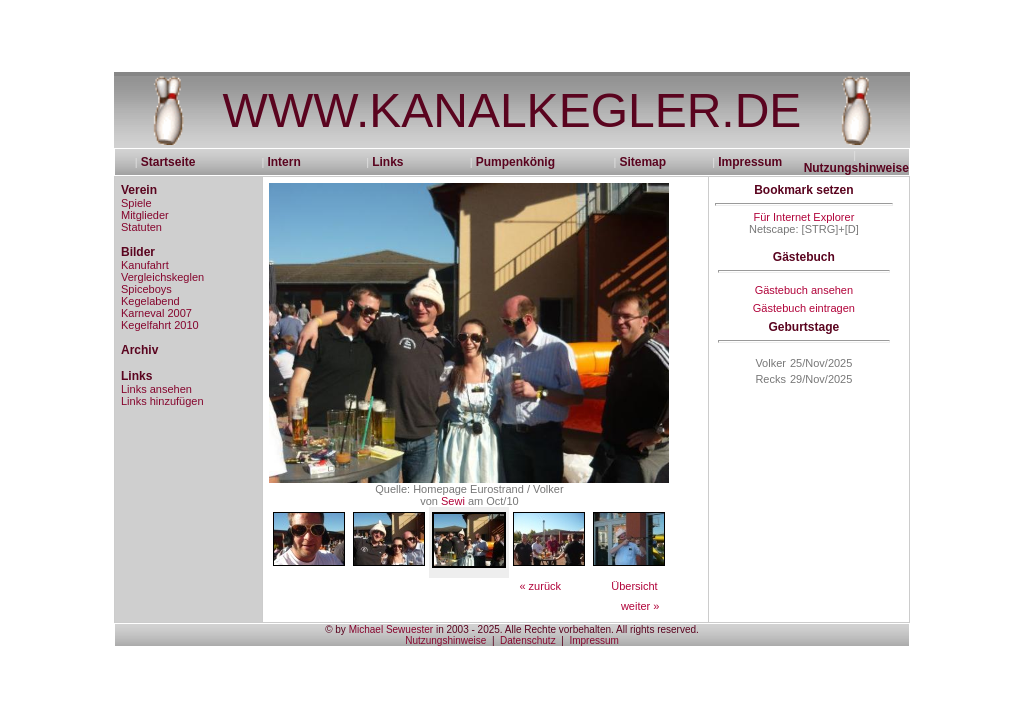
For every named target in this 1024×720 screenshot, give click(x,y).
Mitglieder (145, 215)
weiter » (640, 606)
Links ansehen (156, 389)
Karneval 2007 (156, 313)
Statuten (141, 227)
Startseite (175, 162)
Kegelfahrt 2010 (160, 325)
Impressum (750, 162)
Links (387, 162)
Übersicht (634, 586)
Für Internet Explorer (803, 217)
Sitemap (642, 162)
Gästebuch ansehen (804, 290)
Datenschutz (528, 640)
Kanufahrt (145, 265)
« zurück (540, 586)
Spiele (136, 203)
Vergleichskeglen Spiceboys (162, 283)
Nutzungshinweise (856, 168)
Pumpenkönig (515, 162)
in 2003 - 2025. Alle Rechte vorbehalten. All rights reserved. (566, 629)
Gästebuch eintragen (804, 308)
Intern (283, 162)
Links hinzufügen (162, 401)
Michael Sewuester (391, 629)
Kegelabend (150, 301)
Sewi (453, 501)
